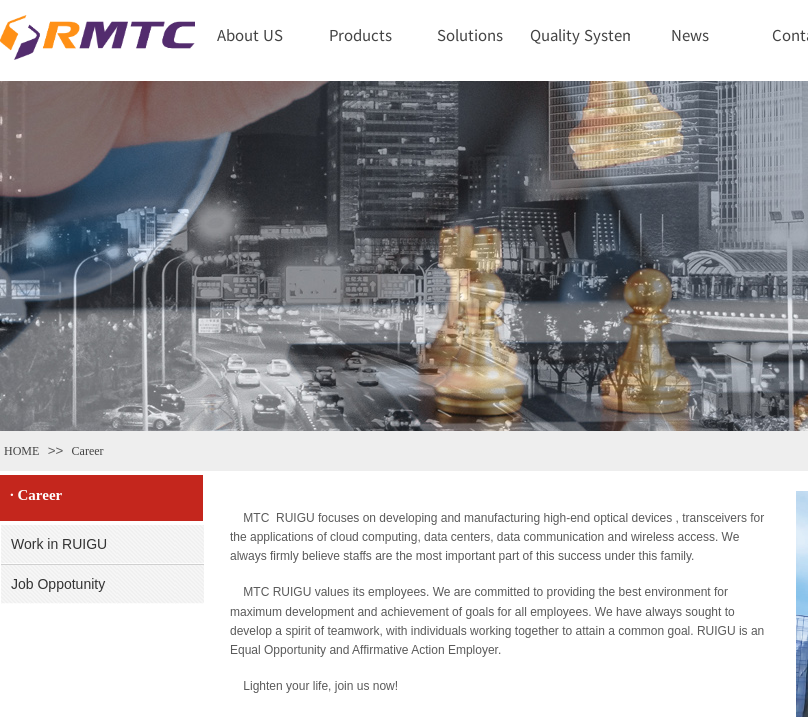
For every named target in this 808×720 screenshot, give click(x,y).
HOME (21, 451)
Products (360, 34)
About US (250, 34)
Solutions (470, 34)
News (690, 34)
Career (88, 451)
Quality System (580, 34)
